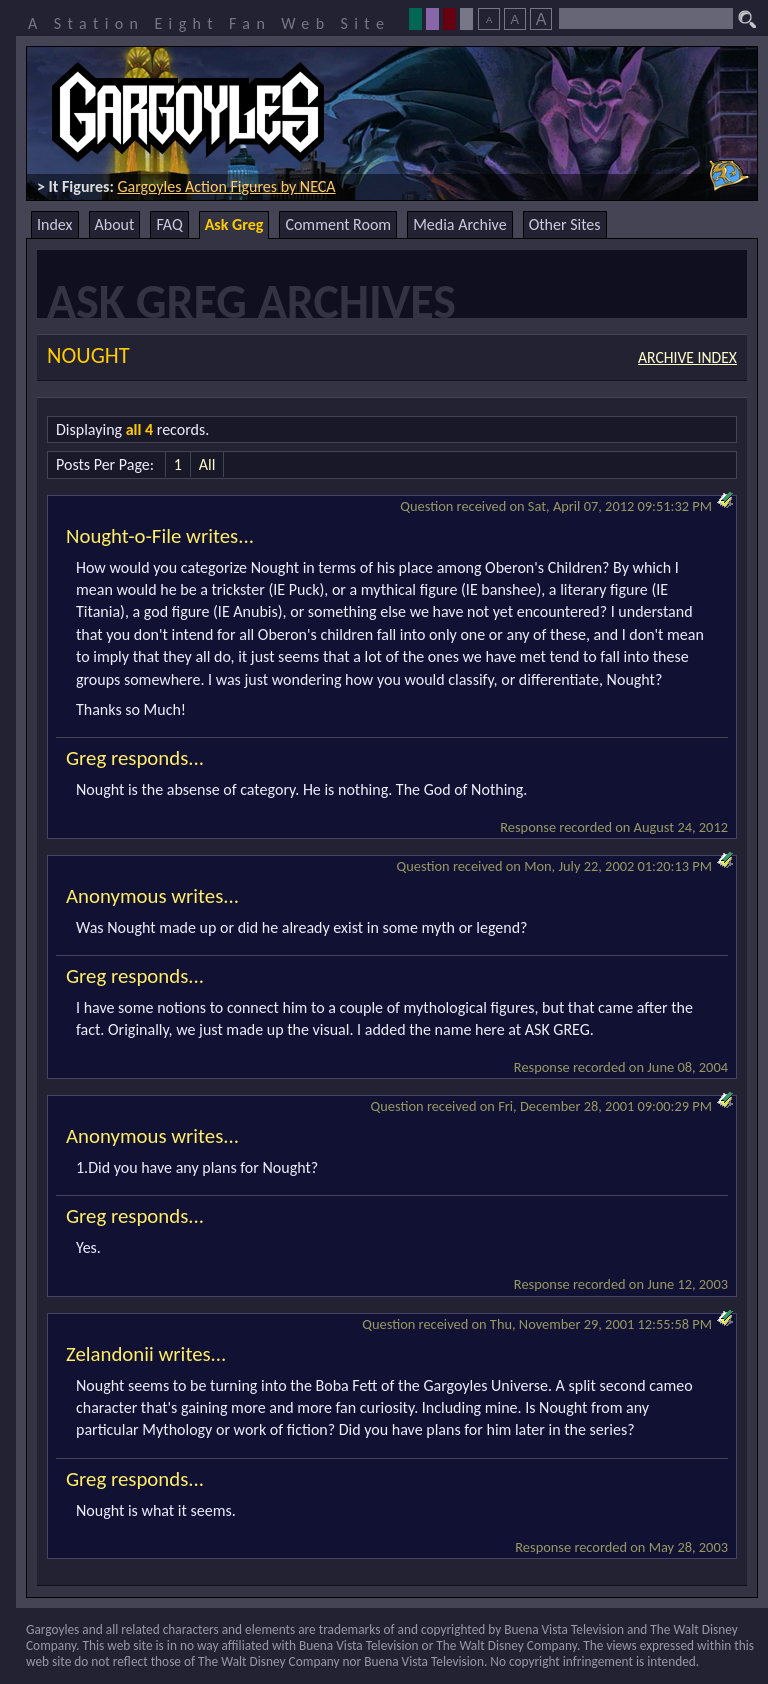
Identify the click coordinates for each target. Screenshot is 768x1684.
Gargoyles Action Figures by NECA (226, 186)
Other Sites (565, 224)
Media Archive (459, 224)
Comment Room (338, 224)
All (207, 464)
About (115, 224)
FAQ (169, 224)
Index (55, 224)
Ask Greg (234, 224)
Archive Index (687, 357)
